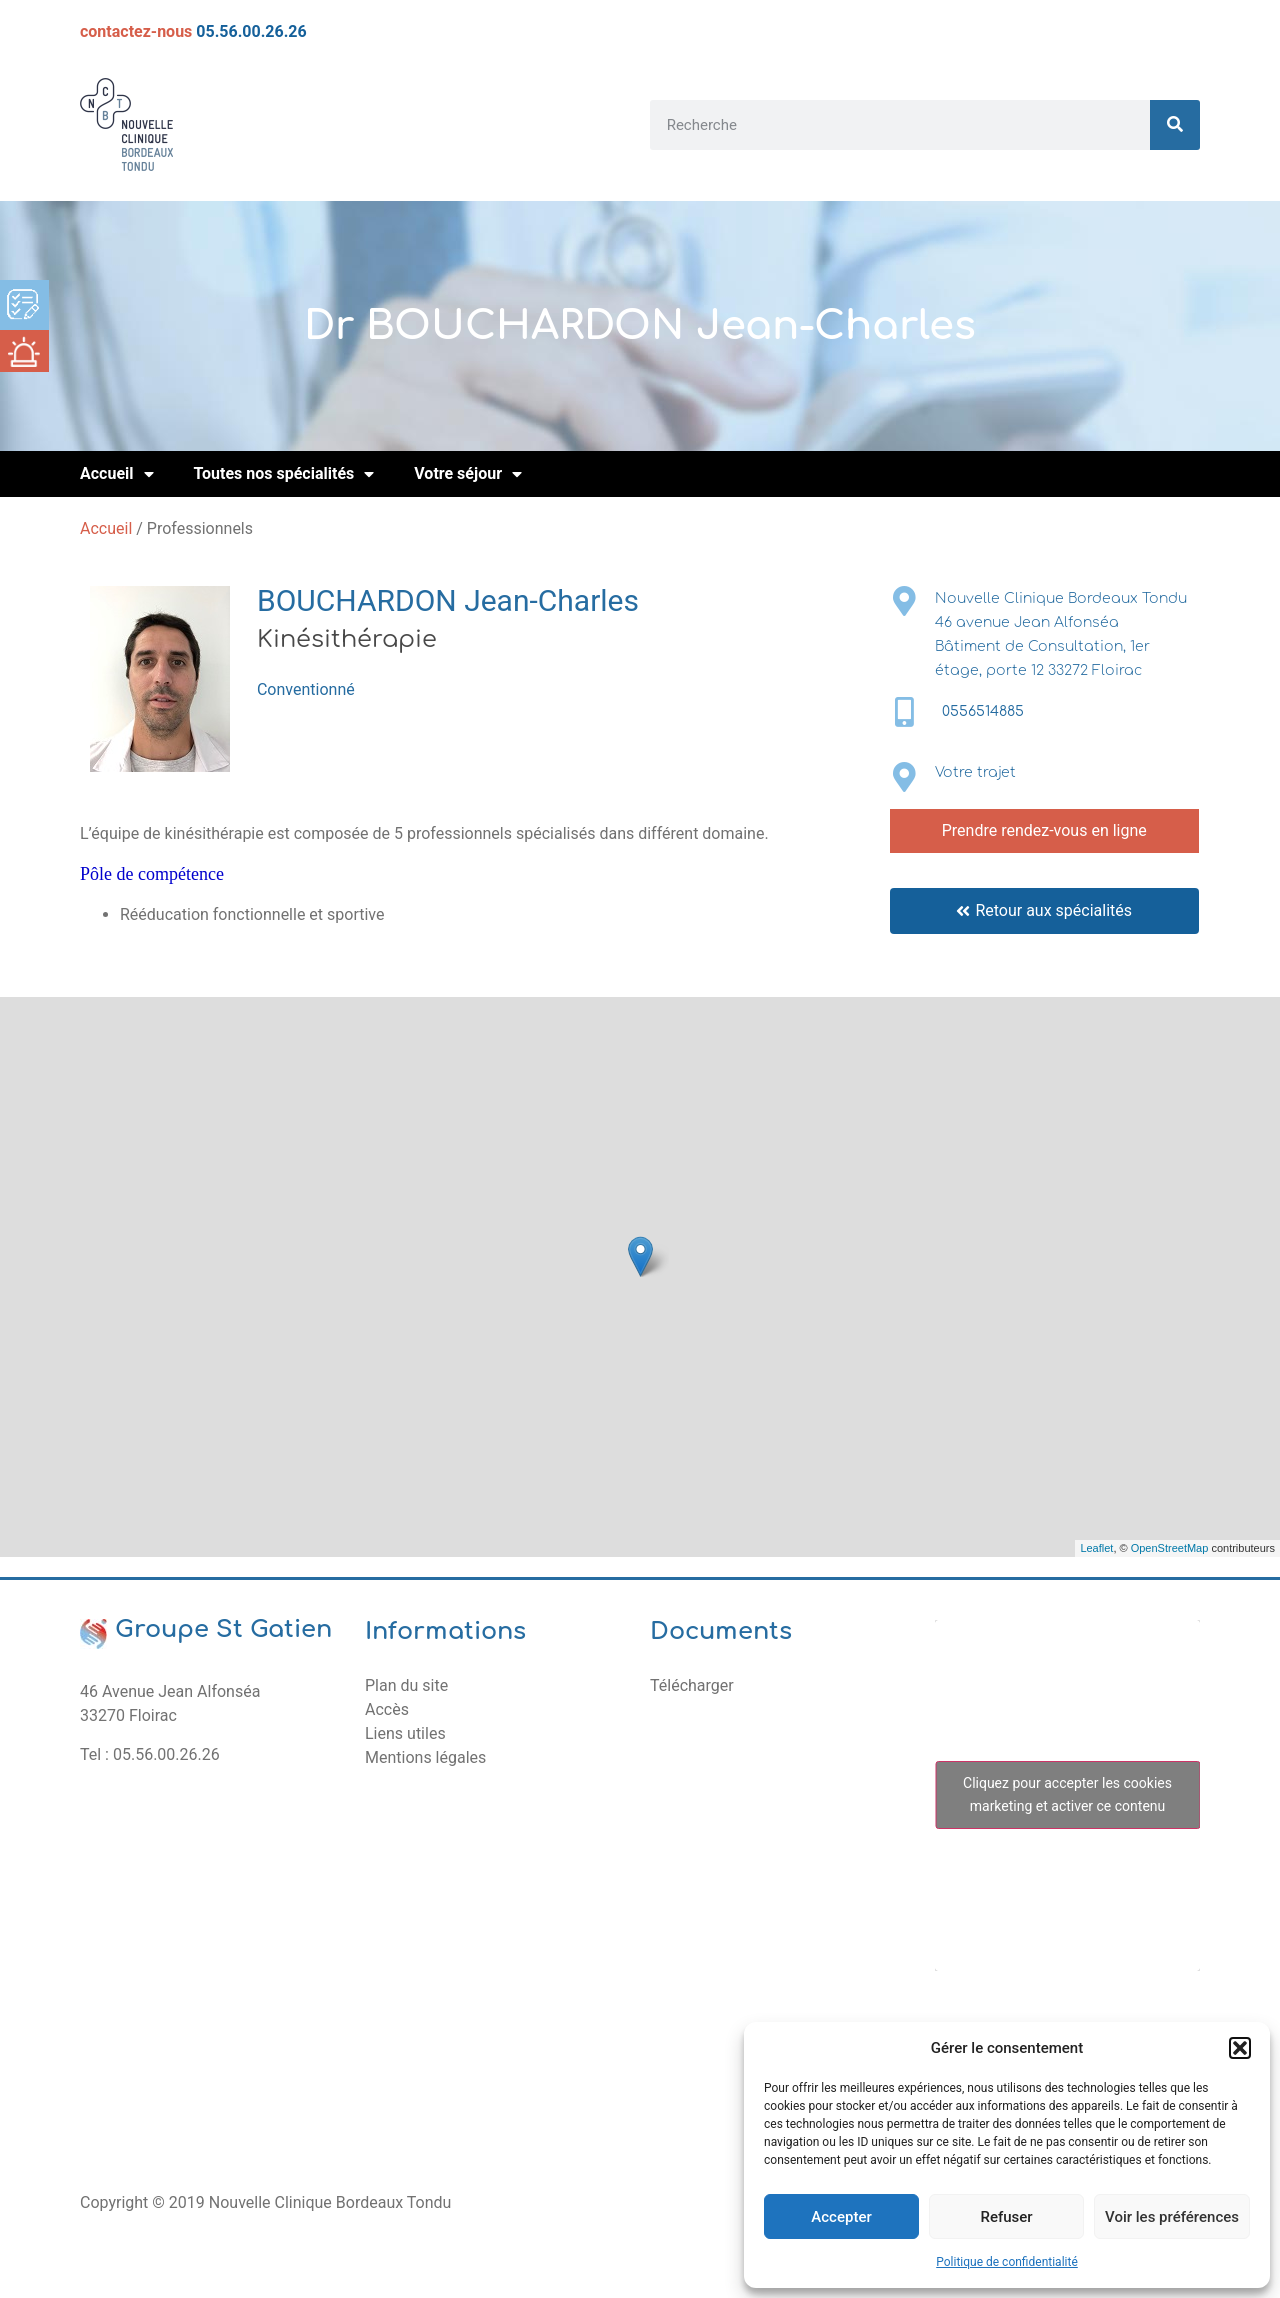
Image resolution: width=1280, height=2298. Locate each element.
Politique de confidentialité (1007, 2262)
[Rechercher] (1175, 125)
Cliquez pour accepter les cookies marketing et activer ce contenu (1067, 1794)
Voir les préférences (1172, 2217)
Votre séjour (468, 474)
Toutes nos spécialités (284, 474)
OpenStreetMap (1170, 1548)
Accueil (117, 474)
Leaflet (1096, 1548)
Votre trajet (975, 772)
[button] (1240, 2048)
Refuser (1006, 2217)
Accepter (841, 2217)
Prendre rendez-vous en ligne (1044, 830)
